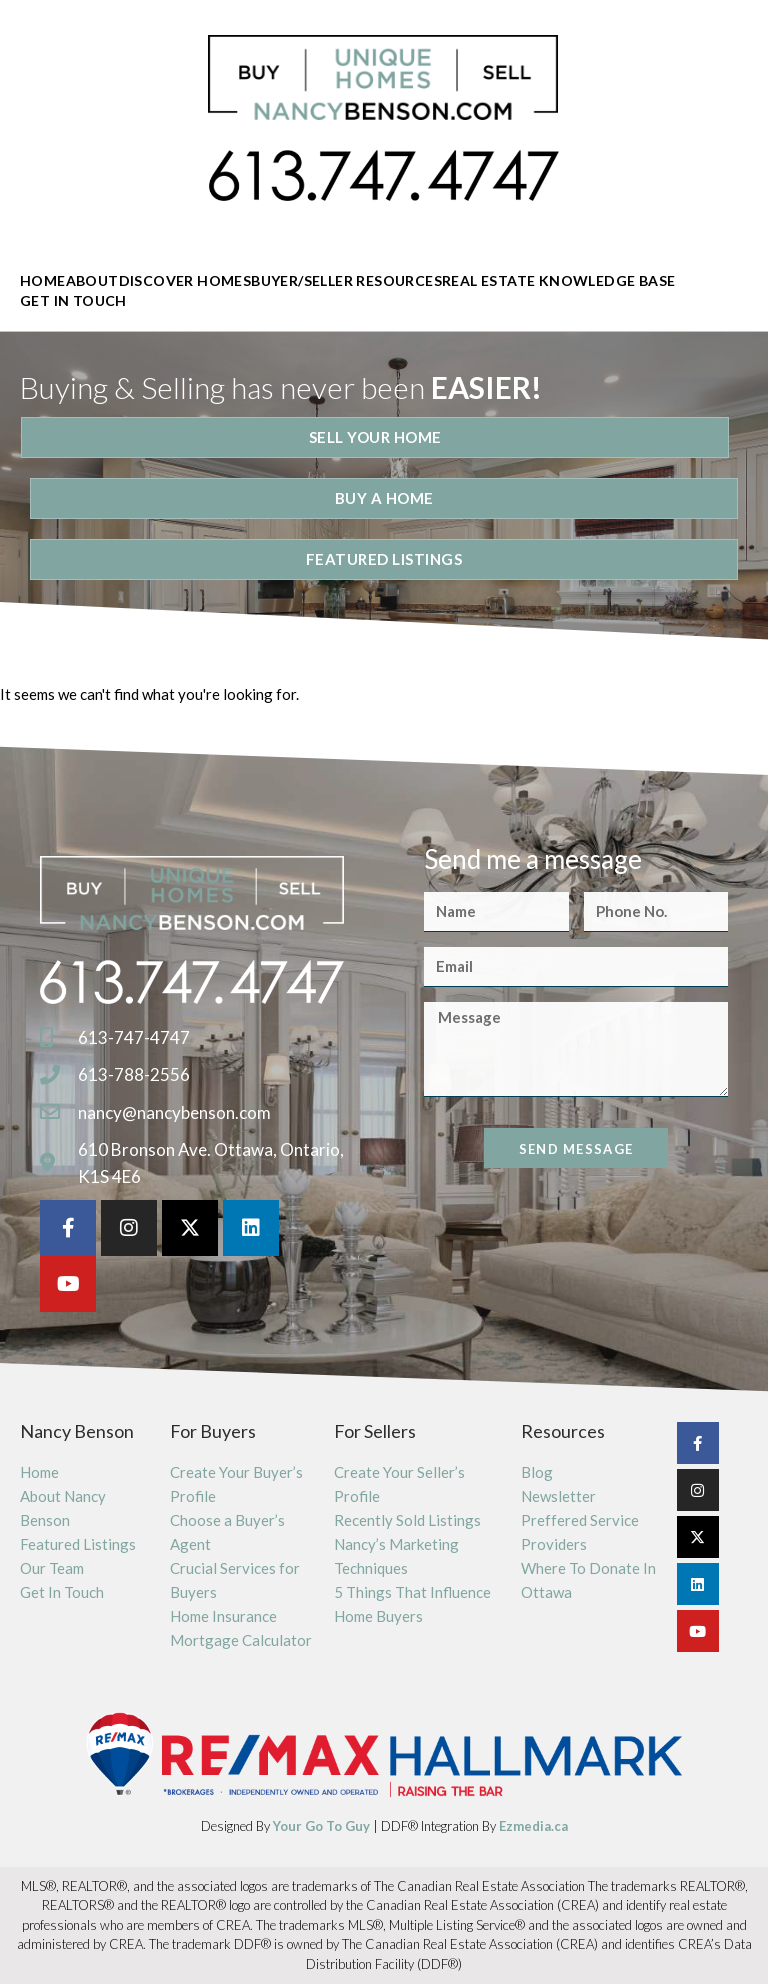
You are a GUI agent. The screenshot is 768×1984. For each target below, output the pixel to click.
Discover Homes (185, 280)
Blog (537, 1472)
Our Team (52, 1568)
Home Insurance (223, 1616)
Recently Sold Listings (407, 1520)
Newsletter (558, 1496)
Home (43, 280)
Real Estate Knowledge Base (558, 280)
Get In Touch (73, 300)
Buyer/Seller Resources (346, 280)
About (92, 280)
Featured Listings (78, 1544)
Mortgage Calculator (241, 1640)
